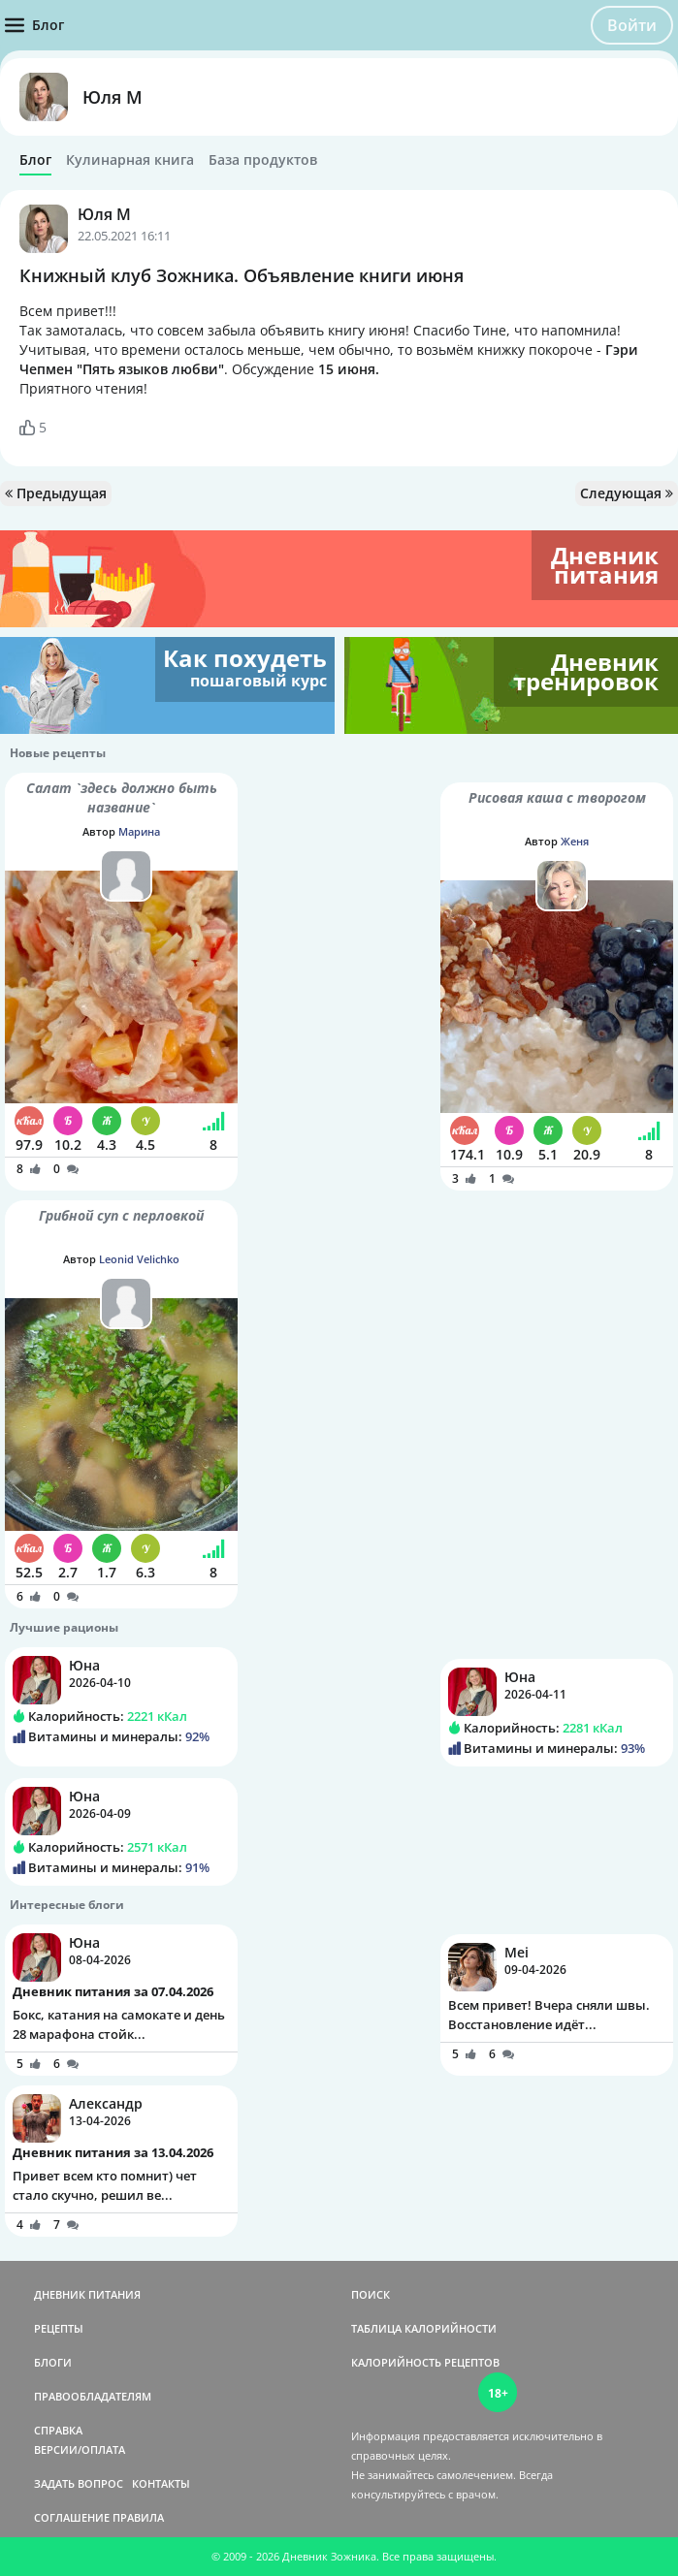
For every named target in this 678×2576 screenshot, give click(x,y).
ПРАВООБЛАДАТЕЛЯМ (92, 2396)
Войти (632, 25)
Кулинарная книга (130, 160)
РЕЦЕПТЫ (58, 2328)
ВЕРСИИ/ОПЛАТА (79, 2449)
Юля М (112, 97)
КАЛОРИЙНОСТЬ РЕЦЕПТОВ (425, 2362)
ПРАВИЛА (138, 2517)
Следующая (626, 493)
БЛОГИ (53, 2362)
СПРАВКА (58, 2430)
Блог (35, 160)
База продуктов (263, 160)
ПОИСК (370, 2294)
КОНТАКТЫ (161, 2483)
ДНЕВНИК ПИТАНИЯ (87, 2294)
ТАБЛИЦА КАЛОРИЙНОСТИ (424, 2328)
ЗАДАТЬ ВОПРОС (78, 2483)
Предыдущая (56, 493)
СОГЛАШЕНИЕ (72, 2517)
